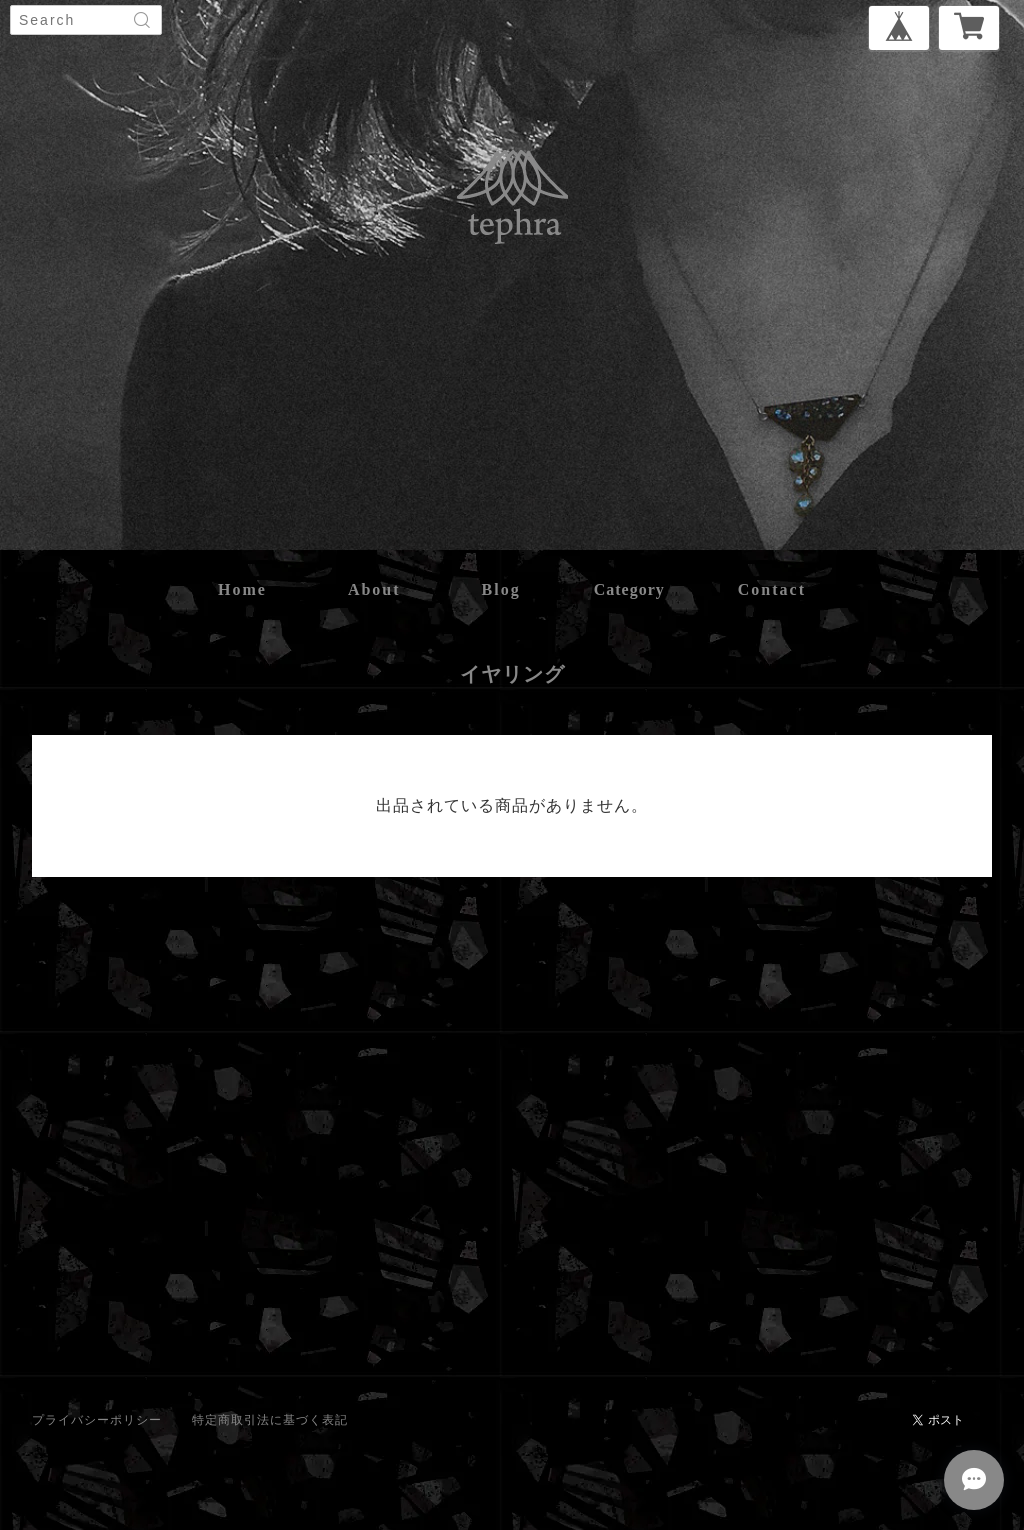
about (374, 589)
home (242, 589)
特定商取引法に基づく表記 (270, 1420)
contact (772, 589)
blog (501, 589)
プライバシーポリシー (97, 1420)
